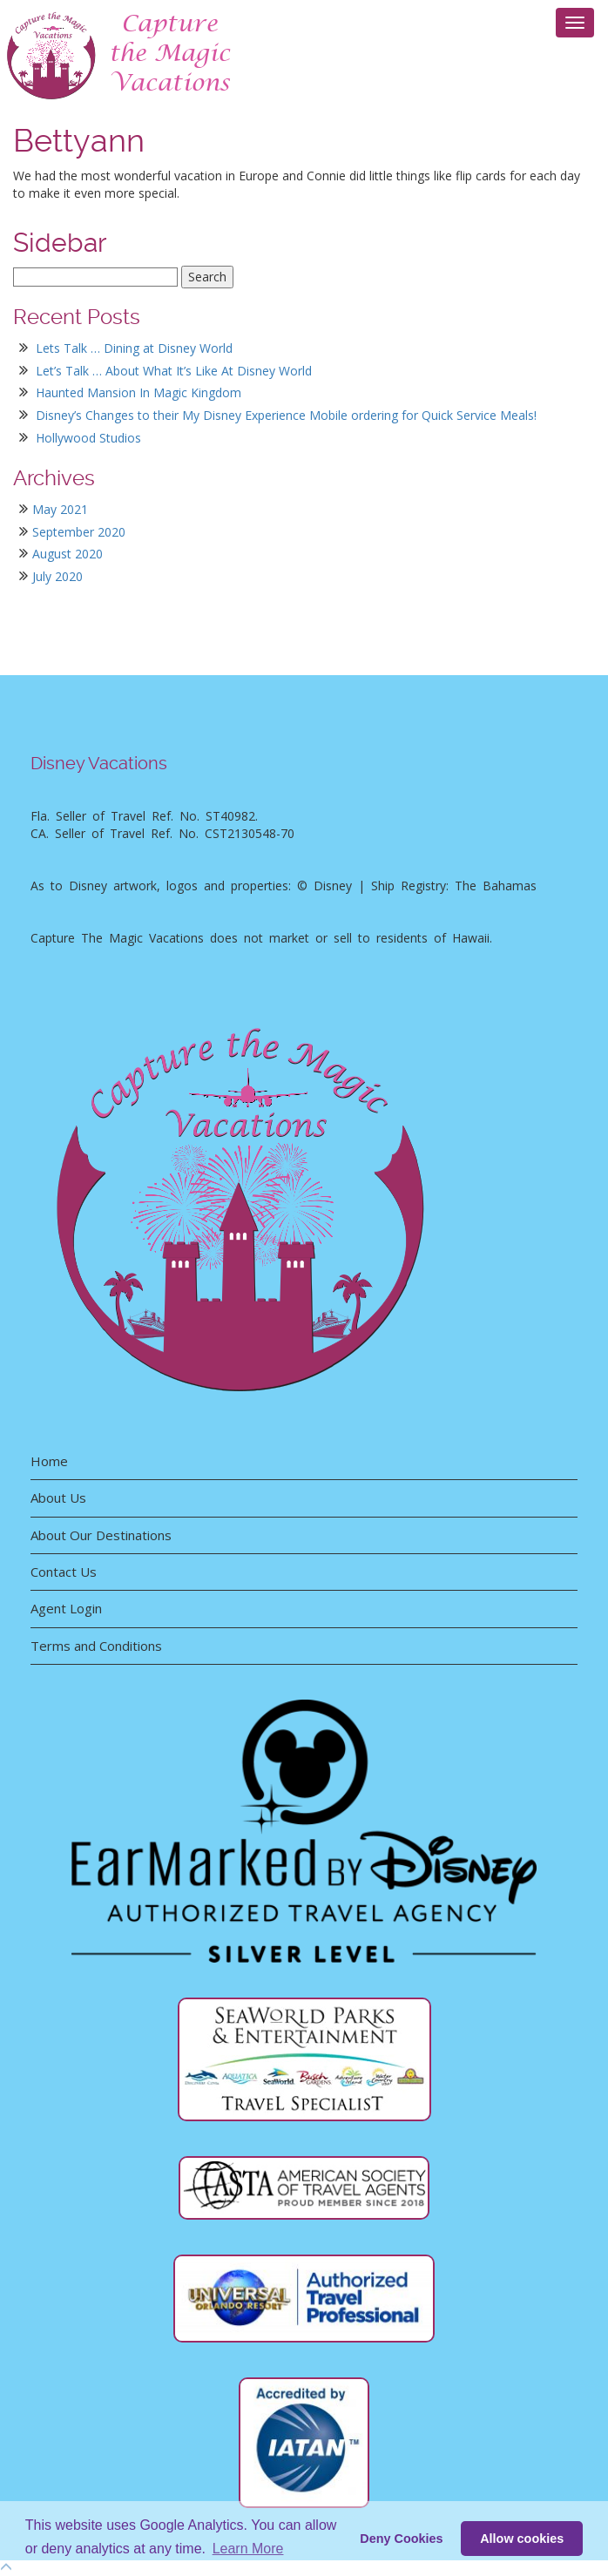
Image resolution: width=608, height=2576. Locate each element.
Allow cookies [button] (522, 2539)
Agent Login (66, 1608)
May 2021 (60, 509)
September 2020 (78, 532)
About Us (58, 1497)
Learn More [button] (248, 2548)
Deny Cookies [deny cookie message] (401, 2539)
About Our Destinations (101, 1535)
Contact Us (63, 1571)
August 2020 (67, 553)
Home (49, 1461)
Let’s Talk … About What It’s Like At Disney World (174, 370)
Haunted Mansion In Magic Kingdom (138, 392)
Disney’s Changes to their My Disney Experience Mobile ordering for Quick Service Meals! (286, 415)
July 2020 (57, 576)
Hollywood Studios (88, 437)
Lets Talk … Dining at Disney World (134, 348)
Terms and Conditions (96, 1645)
